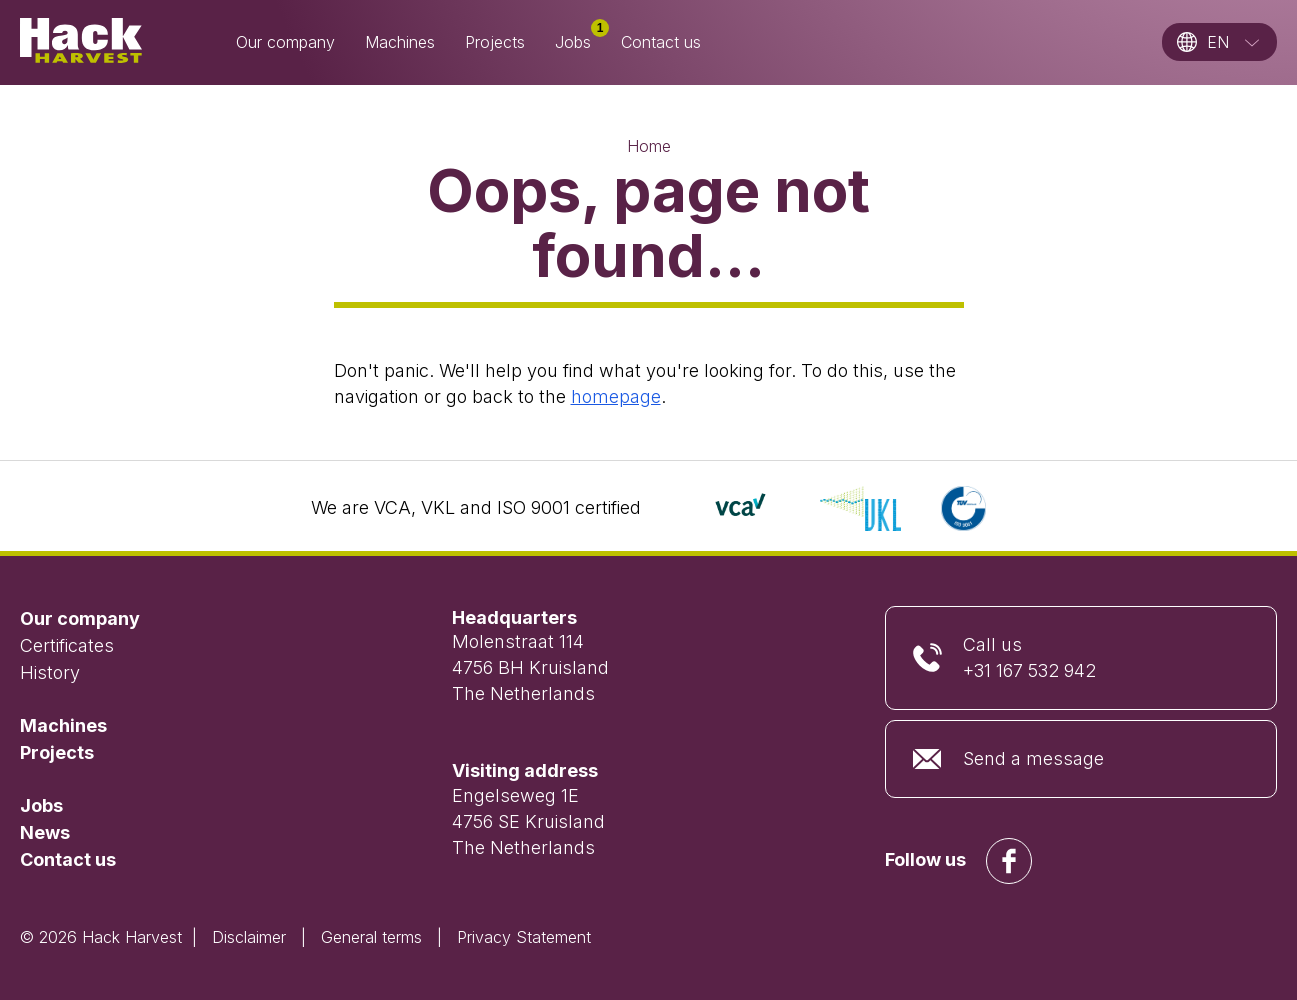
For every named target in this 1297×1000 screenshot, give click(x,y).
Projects (495, 42)
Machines (400, 42)
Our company (285, 42)
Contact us (661, 42)
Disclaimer (249, 937)
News (45, 832)
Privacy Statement (524, 937)
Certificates (67, 645)
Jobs (580, 40)
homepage (616, 396)
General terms (371, 937)
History (50, 672)
